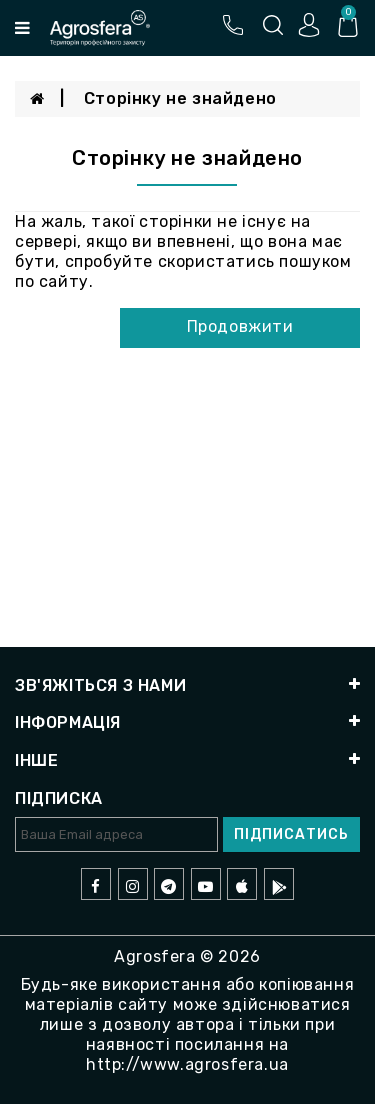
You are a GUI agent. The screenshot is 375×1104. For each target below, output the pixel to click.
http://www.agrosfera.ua (187, 1064)
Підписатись (291, 834)
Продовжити (240, 326)
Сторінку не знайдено (180, 98)
